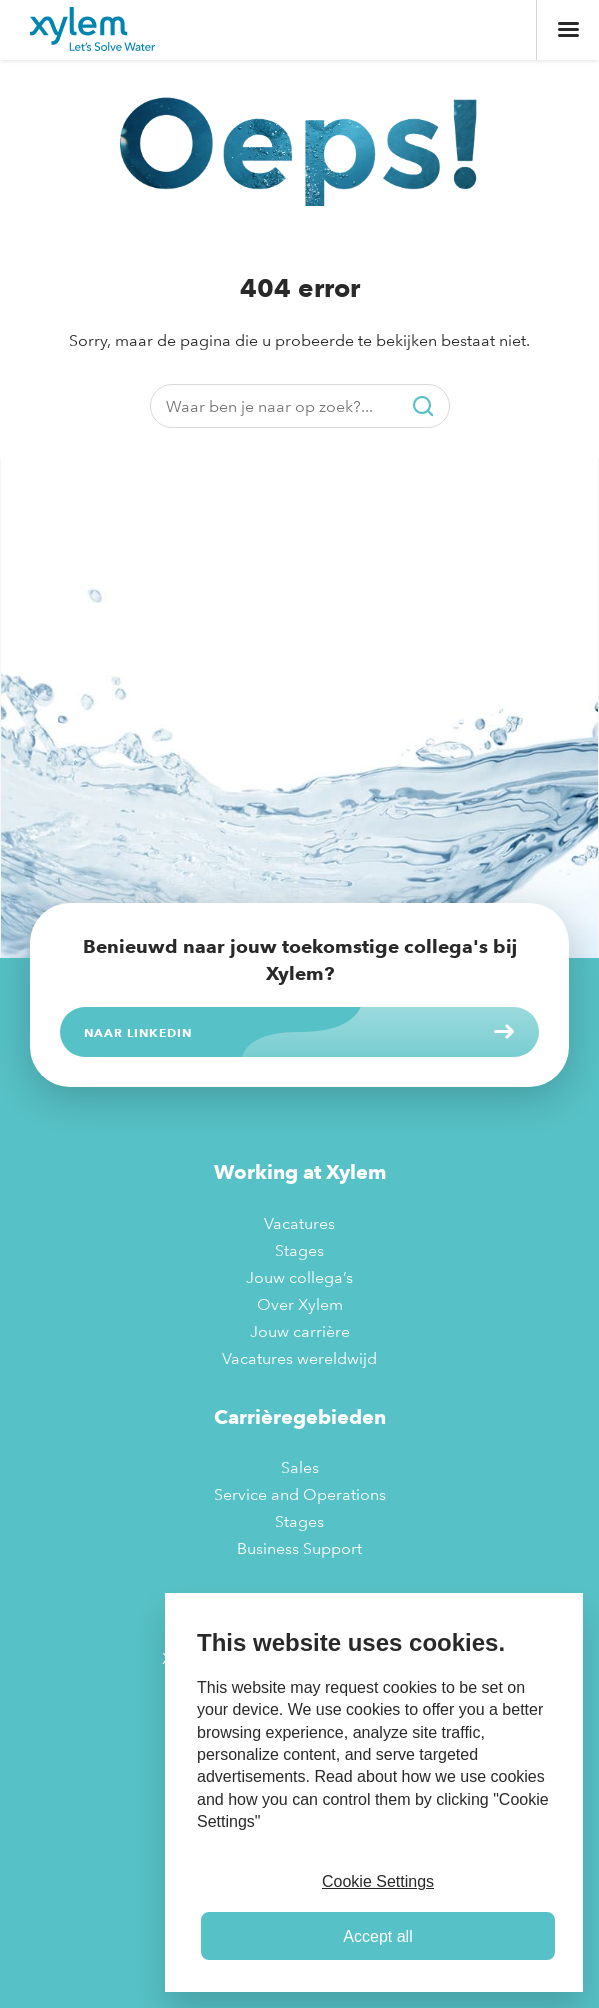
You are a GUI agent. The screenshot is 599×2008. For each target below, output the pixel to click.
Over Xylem (300, 1304)
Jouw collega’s (299, 1277)
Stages (299, 1250)
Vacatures (299, 1223)
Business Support (299, 1548)
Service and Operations (300, 1494)
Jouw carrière (300, 1331)
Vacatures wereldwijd (299, 1358)
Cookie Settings (378, 1881)
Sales (300, 1467)
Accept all (377, 1936)
